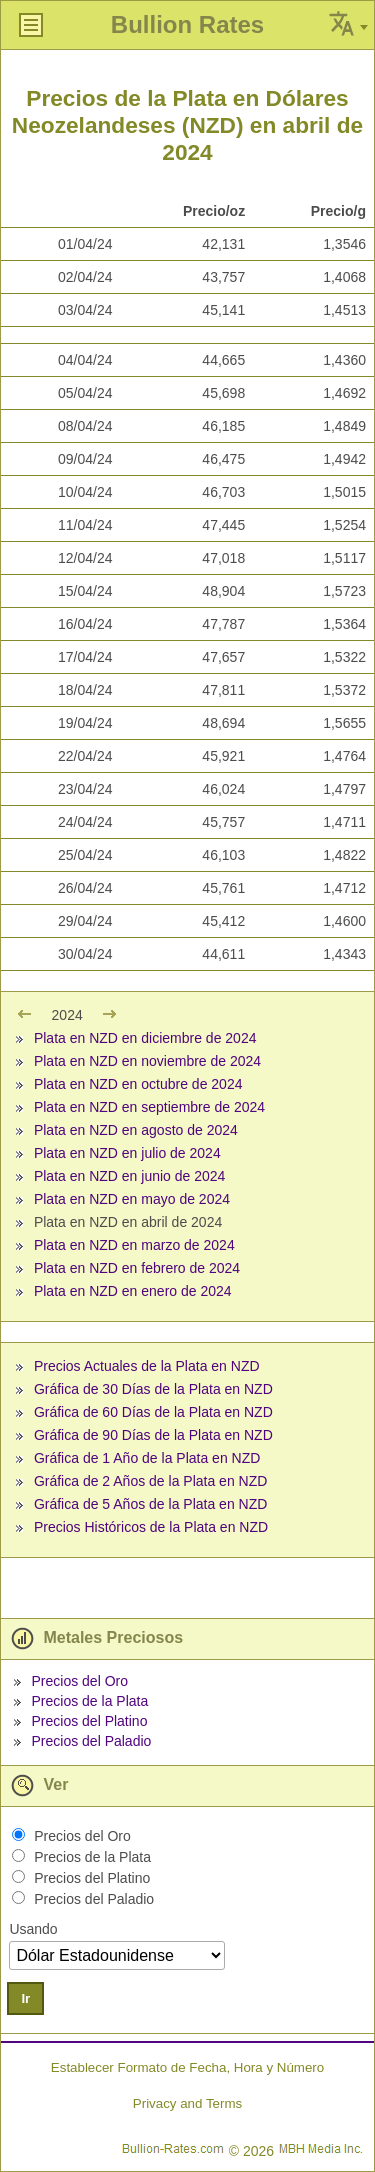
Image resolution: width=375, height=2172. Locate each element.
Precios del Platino (89, 1721)
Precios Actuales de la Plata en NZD (147, 1366)
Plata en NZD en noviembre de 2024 (147, 1061)
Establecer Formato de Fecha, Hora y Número (187, 2067)
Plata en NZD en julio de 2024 (127, 1153)
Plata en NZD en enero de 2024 (133, 1291)
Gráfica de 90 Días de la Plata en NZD (153, 1435)
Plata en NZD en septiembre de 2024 (149, 1107)
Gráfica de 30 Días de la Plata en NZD (153, 1389)
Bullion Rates (187, 24)
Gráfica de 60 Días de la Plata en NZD (153, 1412)
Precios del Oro (79, 1681)
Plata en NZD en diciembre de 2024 (145, 1038)
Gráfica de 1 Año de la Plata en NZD (147, 1458)
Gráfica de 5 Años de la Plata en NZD (150, 1504)
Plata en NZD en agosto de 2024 (136, 1130)
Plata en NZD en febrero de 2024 (137, 1268)
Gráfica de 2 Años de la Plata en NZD (150, 1481)
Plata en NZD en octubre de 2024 (138, 1084)
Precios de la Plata (89, 1701)
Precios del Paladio (91, 1741)
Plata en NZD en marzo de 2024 (134, 1245)
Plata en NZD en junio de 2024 (129, 1176)
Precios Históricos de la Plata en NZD (151, 1527)
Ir (25, 1998)
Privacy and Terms (187, 2103)
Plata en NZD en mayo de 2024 (132, 1199)
